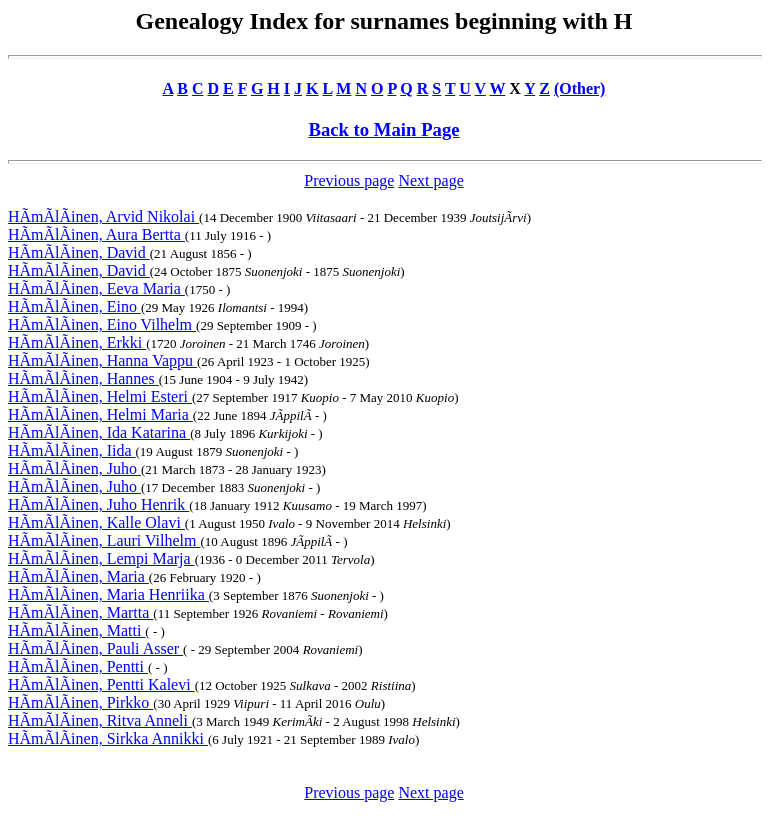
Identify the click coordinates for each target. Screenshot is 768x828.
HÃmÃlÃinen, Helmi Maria (100, 414)
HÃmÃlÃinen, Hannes (83, 378)
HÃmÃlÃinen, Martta (80, 612)
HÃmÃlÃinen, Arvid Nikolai (103, 216)
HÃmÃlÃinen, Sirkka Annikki (108, 738)
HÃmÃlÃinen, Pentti (78, 666)
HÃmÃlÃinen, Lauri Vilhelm (104, 540)
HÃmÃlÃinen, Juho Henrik (98, 504)
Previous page (349, 180)
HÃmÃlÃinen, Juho (74, 468)
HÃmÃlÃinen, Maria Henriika (108, 594)
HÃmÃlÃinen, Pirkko (80, 702)
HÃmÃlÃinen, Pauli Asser (95, 648)
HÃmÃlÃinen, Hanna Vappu (102, 360)
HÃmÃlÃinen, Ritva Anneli (100, 720)
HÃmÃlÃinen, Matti (76, 630)
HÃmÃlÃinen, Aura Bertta (96, 234)
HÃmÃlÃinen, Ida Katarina (99, 432)
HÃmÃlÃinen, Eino (74, 306)
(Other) (580, 88)
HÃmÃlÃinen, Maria (78, 576)
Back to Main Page (383, 129)
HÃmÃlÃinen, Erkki (77, 342)
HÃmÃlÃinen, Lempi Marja (101, 558)
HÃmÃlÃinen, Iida (72, 450)
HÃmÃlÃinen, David (79, 252)
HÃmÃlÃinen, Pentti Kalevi (101, 684)
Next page (430, 180)
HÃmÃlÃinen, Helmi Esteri (100, 396)
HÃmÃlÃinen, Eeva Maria (96, 288)
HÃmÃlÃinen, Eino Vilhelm (102, 324)
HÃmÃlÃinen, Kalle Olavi (96, 522)
